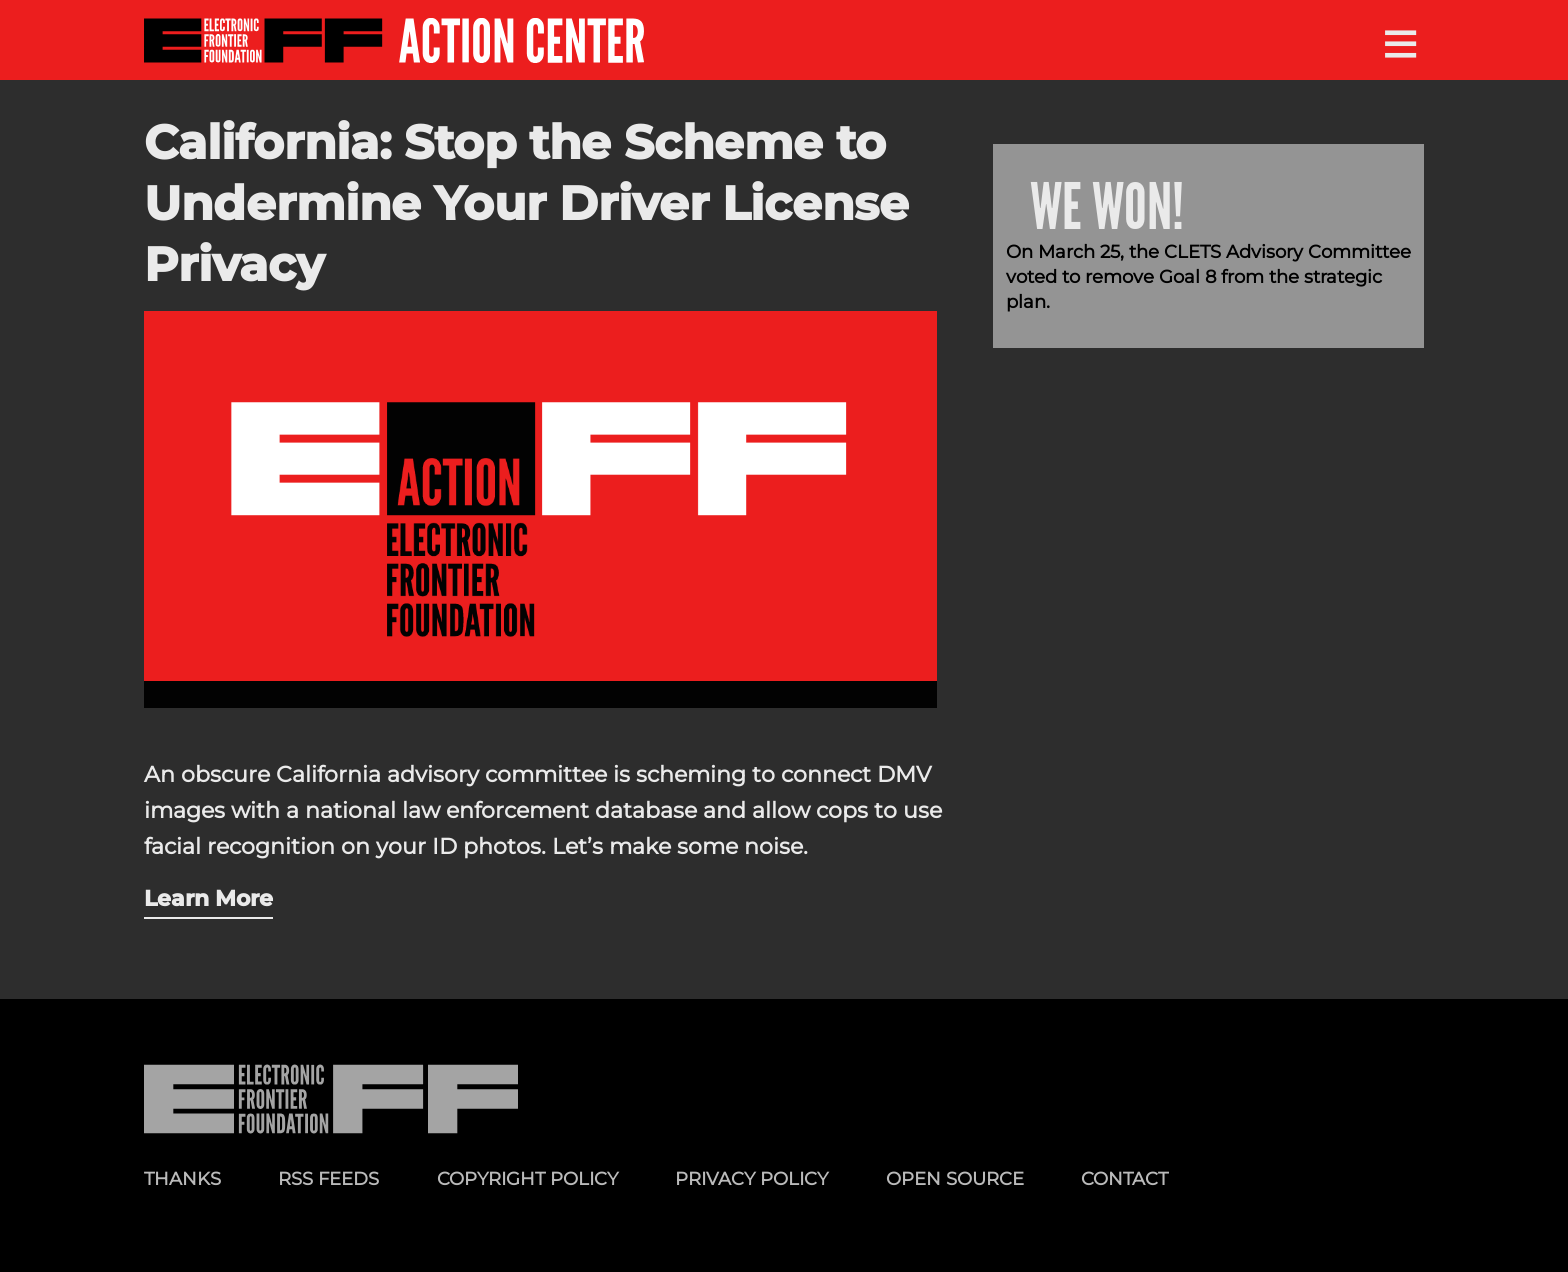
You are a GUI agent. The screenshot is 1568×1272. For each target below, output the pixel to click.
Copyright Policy (527, 1178)
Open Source (955, 1178)
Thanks (182, 1178)
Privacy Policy (751, 1178)
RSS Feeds (328, 1178)
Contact (1124, 1178)
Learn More (208, 898)
